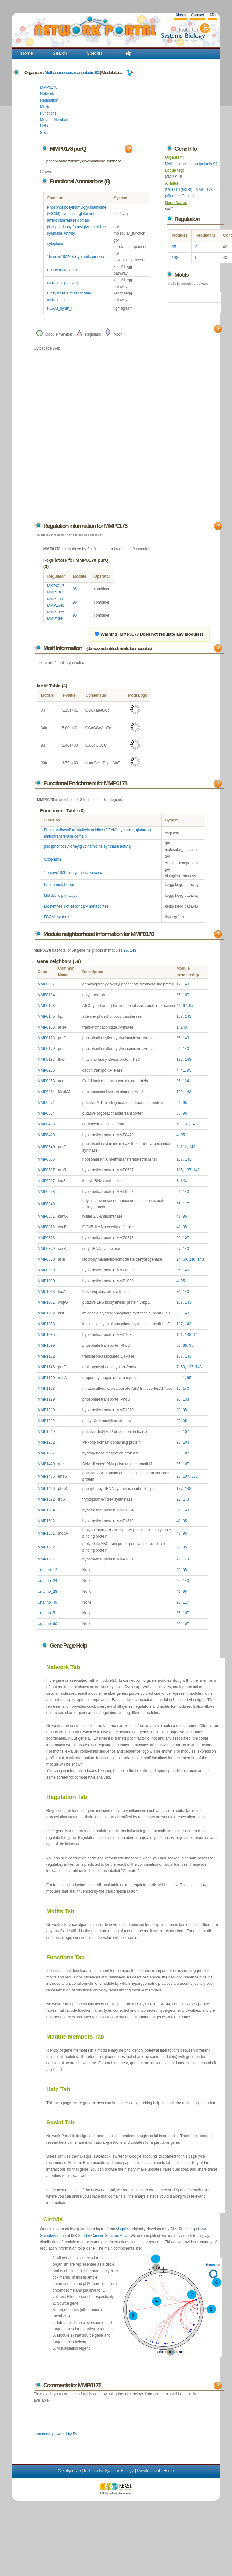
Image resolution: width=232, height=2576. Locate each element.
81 (178, 1291)
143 (175, 258)
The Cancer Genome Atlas (106, 2235)
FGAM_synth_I (59, 308)
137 (179, 1016)
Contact (197, 15)
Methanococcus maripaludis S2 (71, 72)
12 (178, 984)
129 (179, 1092)
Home (27, 53)
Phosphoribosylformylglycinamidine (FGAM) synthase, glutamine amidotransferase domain (76, 214)
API (212, 15)
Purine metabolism (62, 270)
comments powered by (59, 2434)
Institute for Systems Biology (109, 2470)
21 (178, 1102)
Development (148, 2470)
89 (185, 1345)
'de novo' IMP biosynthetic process (76, 257)
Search (60, 53)
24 (178, 1259)
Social (45, 132)
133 (186, 1399)
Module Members (55, 119)
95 (174, 247)
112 (184, 1147)
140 (192, 1259)
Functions (48, 113)
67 (185, 1005)
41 (178, 1005)
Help (126, 53)
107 (186, 995)
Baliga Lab (71, 2470)
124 (186, 1081)
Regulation (49, 100)
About (180, 15)
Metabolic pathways (63, 283)
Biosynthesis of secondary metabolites (76, 906)
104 (186, 1442)
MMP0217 (55, 586)
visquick (123, 2229)
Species (94, 53)
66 (178, 1049)
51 (178, 1510)
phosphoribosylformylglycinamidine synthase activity (87, 846)
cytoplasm (55, 243)
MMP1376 (55, 612)
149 (196, 1334)
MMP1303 (55, 592)
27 (178, 1248)
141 (179, 1334)
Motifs (45, 106)
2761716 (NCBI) (179, 189)
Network (47, 94)
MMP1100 (55, 599)
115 (179, 1170)
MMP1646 (55, 605)
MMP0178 (49, 87)
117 (186, 1204)
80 (178, 1113)
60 (178, 1124)
